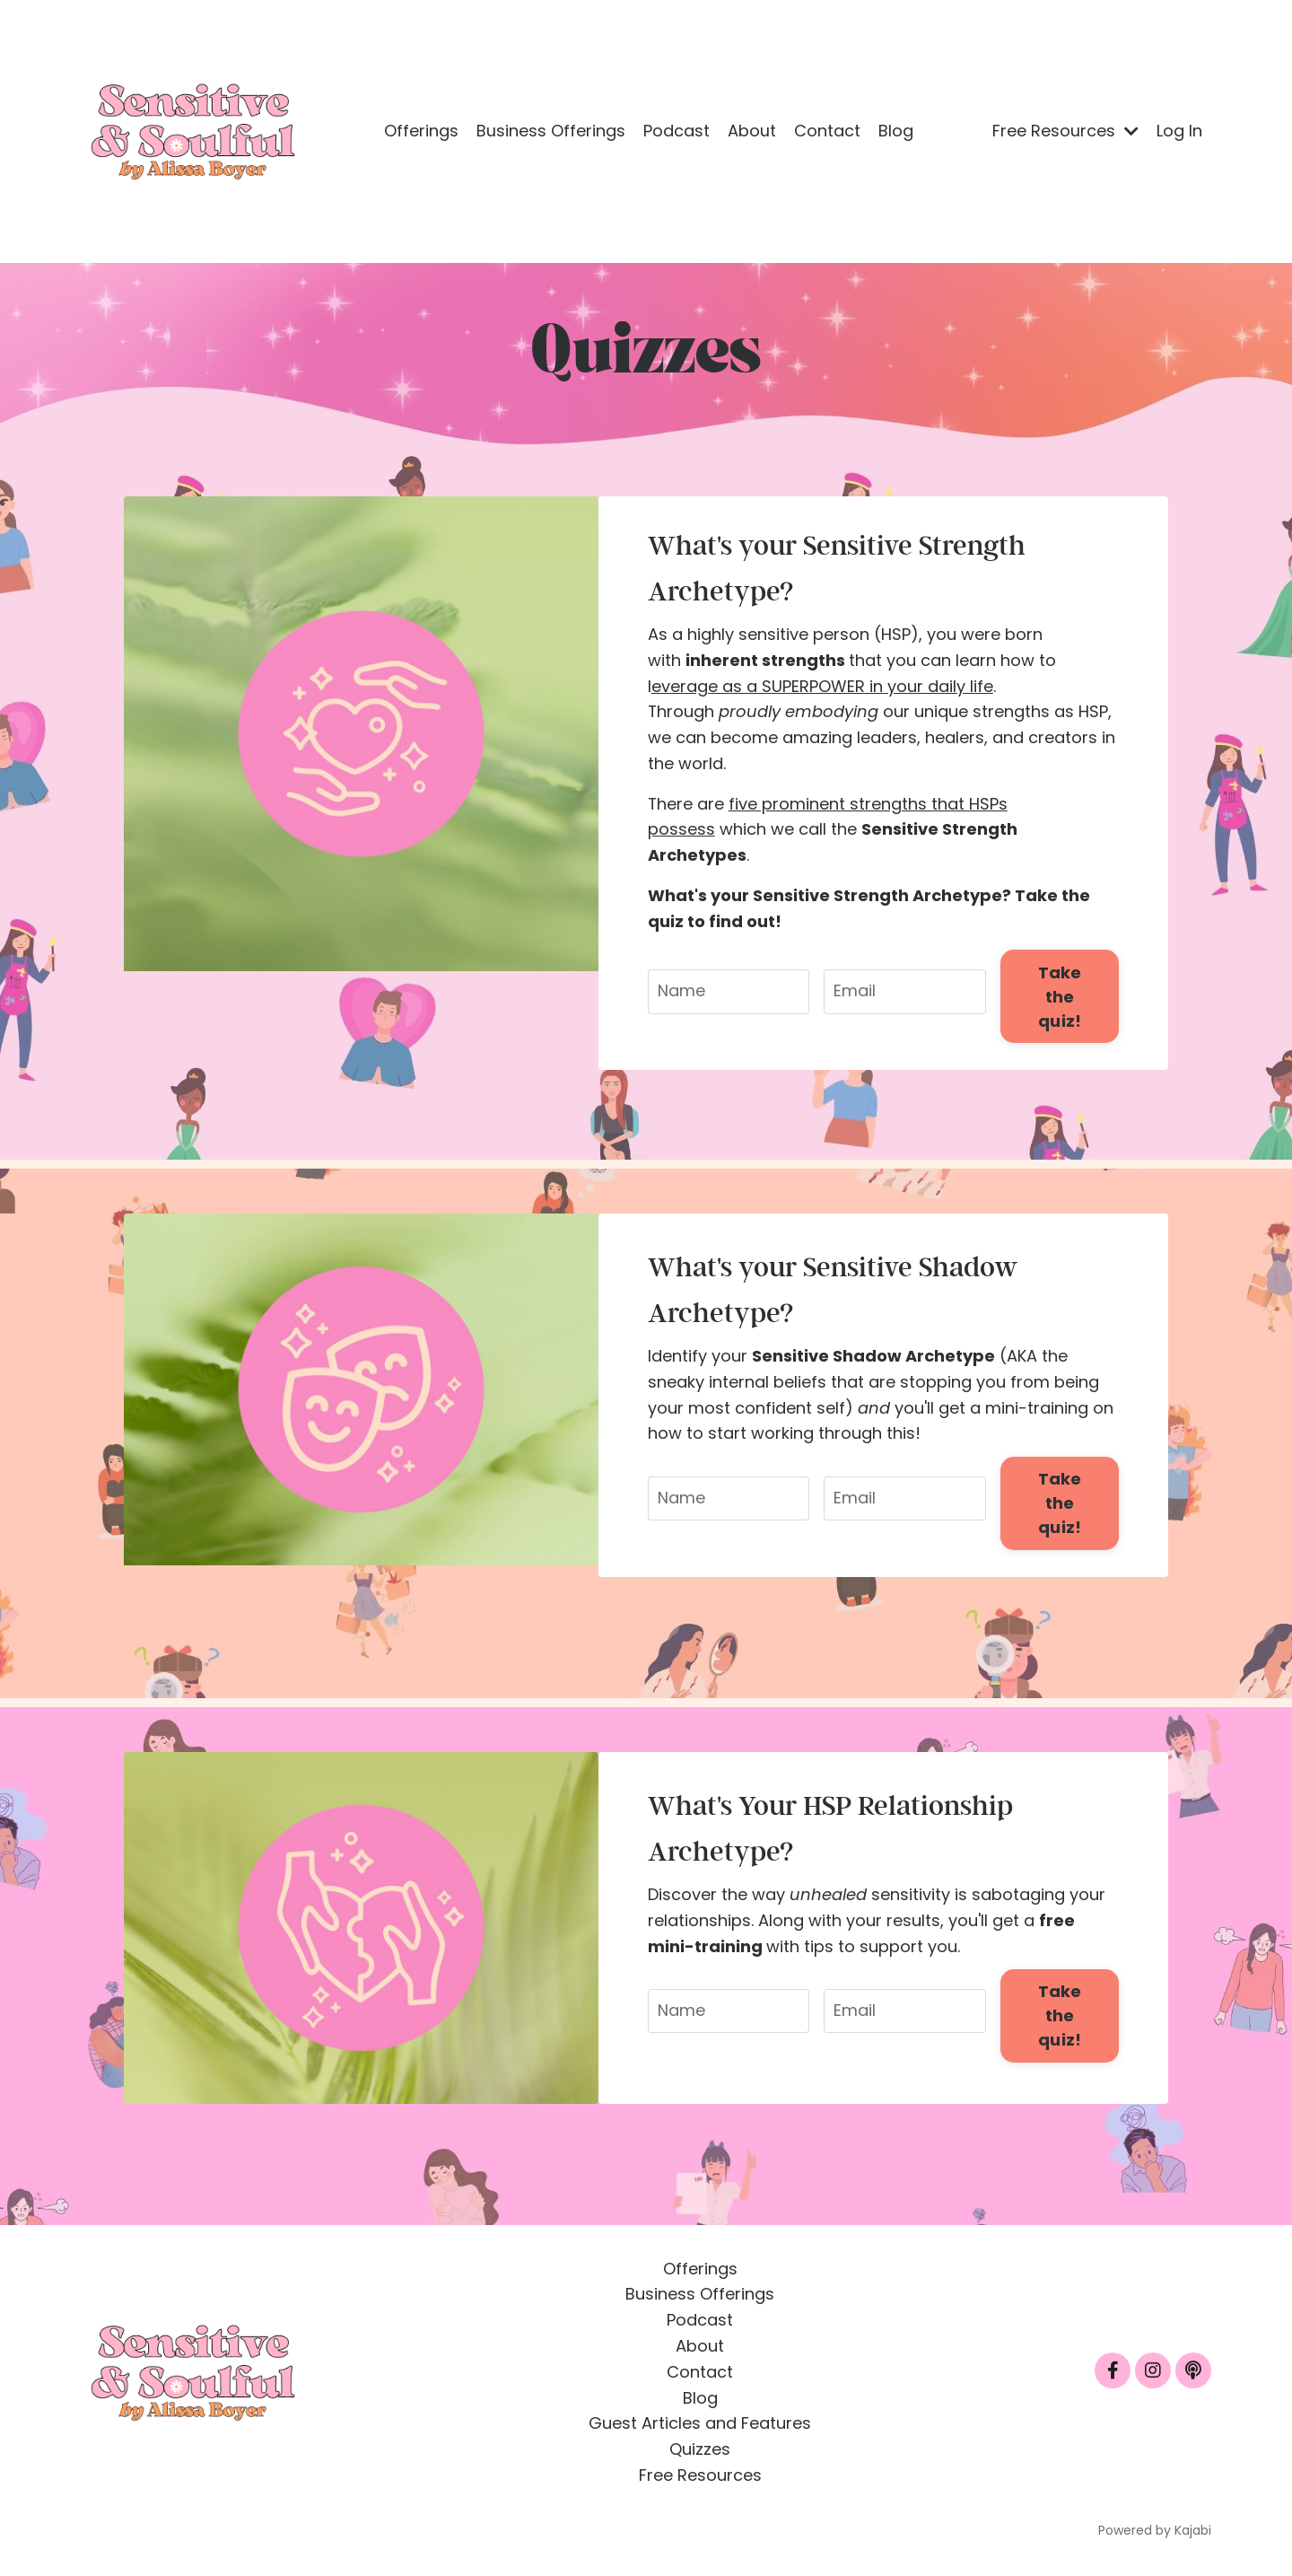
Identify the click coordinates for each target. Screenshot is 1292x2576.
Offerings (421, 130)
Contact (827, 130)
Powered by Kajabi (1154, 2530)
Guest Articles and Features (700, 2423)
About (752, 130)
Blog (895, 130)
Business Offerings (550, 130)
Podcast (676, 130)
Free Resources (1065, 130)
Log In (1179, 130)
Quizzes (699, 2449)
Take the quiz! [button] (1060, 995)
